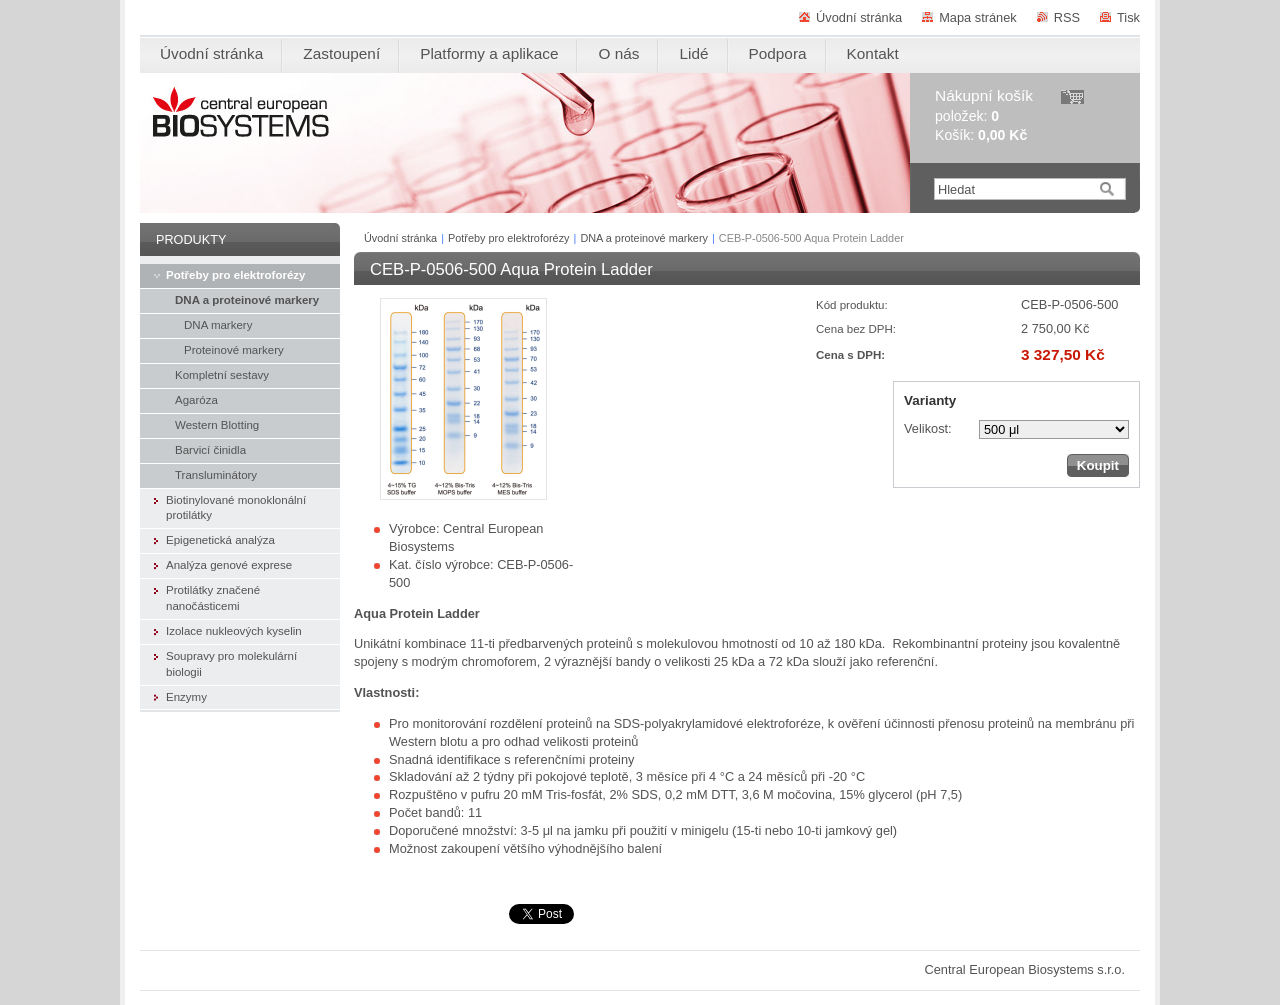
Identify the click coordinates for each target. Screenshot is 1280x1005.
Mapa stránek (978, 17)
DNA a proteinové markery (644, 238)
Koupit (1098, 465)
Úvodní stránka (859, 17)
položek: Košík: (984, 115)
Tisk (1128, 17)
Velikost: (928, 428)
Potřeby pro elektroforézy (509, 238)
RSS (1067, 17)
